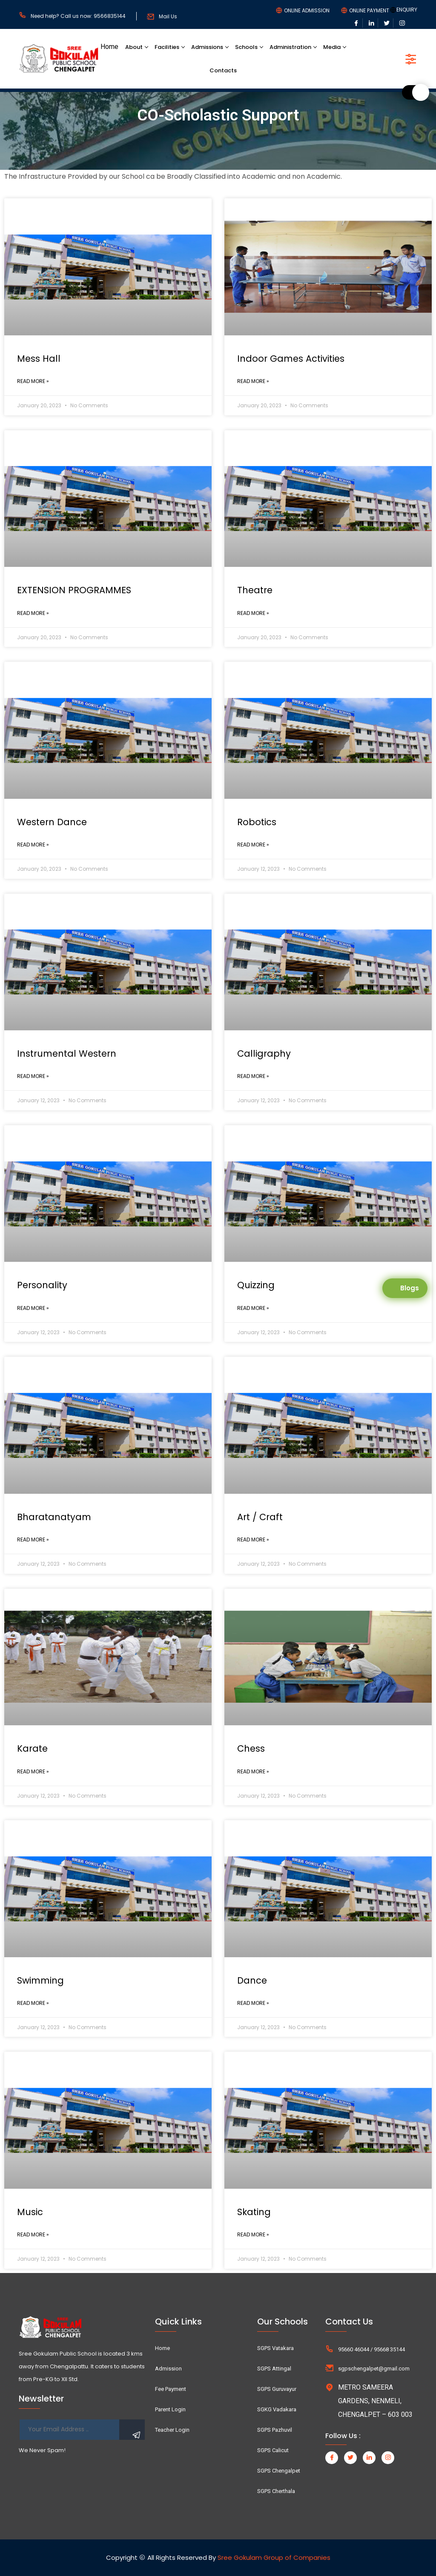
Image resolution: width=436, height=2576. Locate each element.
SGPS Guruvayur (276, 2389)
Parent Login (170, 2409)
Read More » (33, 381)
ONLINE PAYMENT (369, 10)
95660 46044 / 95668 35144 (371, 2349)
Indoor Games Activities (290, 358)
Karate (32, 1748)
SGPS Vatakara (275, 2348)
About (134, 47)
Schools (246, 47)
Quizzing (256, 1285)
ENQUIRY (406, 9)
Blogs (409, 1288)
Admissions (207, 47)
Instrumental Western (66, 1053)
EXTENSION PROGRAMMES (74, 590)
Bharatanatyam (54, 1517)
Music (30, 2212)
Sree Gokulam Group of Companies (274, 2557)
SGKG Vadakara (276, 2409)
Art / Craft (260, 1517)
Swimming (40, 1980)
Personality (42, 1285)
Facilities (167, 47)
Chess (251, 1748)
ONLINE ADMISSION (307, 10)
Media (332, 47)
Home (109, 47)
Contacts (223, 70)
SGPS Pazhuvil (274, 2430)
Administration (290, 47)
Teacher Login (172, 2430)
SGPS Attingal (274, 2368)
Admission (168, 2368)
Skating (254, 2212)
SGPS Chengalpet (278, 2470)
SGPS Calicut (273, 2450)
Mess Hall (38, 358)
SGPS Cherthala (276, 2491)
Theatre (254, 590)
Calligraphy (264, 1053)
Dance (252, 1980)
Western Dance (52, 822)
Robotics (256, 822)
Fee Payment (170, 2389)
